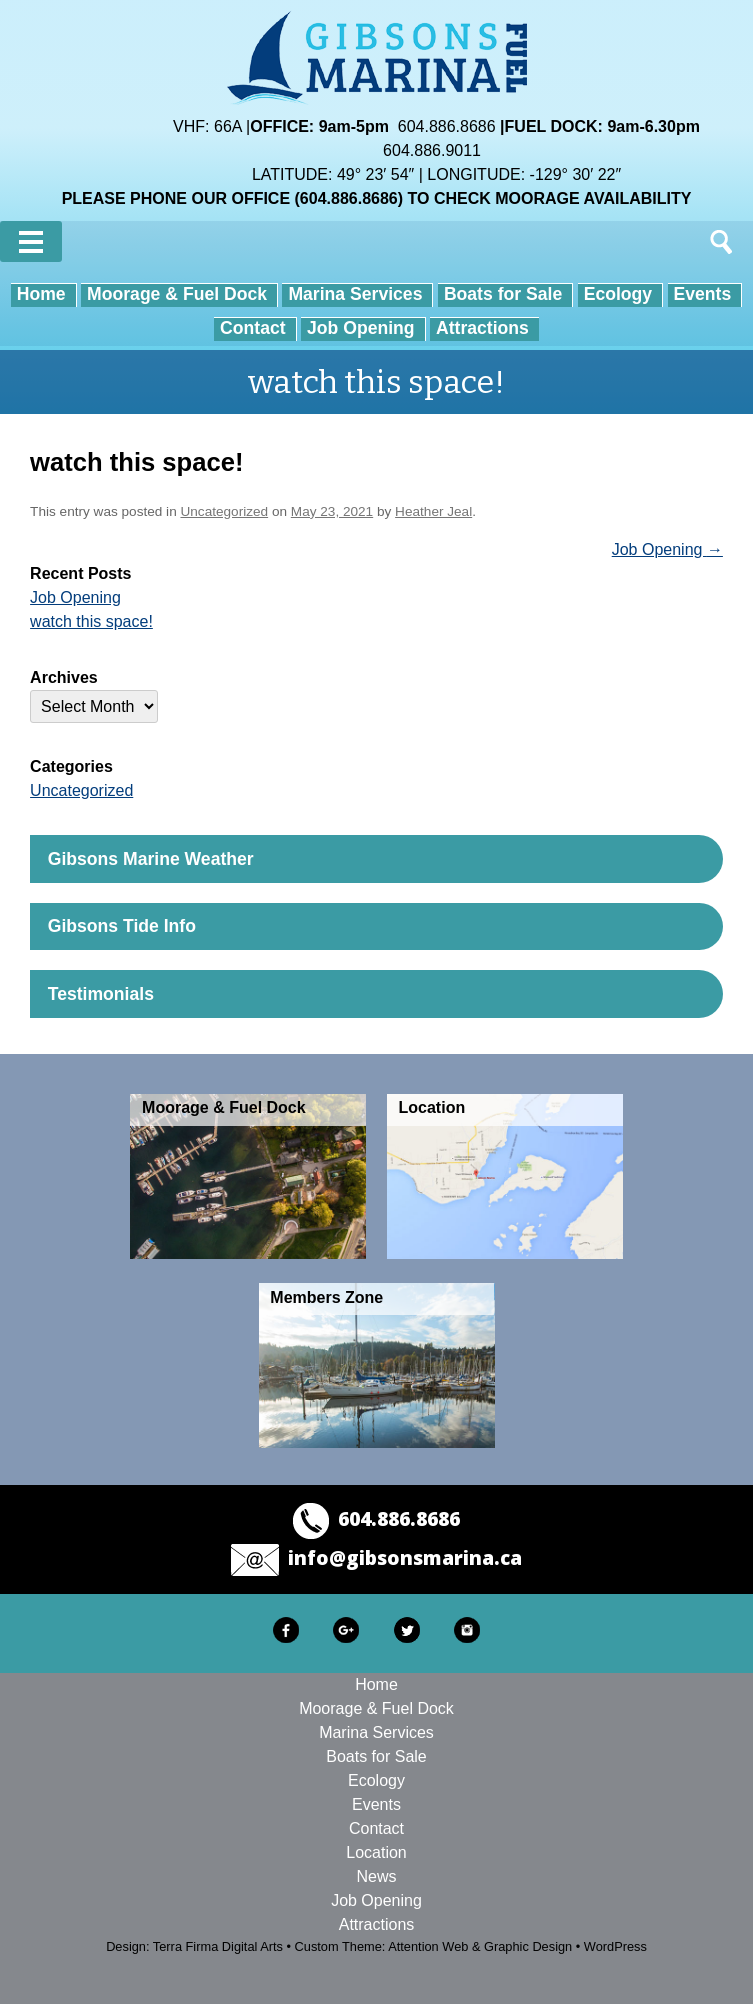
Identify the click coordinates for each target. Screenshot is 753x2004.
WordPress (615, 1946)
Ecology (618, 294)
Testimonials (101, 994)
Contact (253, 328)
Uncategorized (224, 511)
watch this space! (91, 621)
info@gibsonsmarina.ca (405, 1557)
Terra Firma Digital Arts (218, 1946)
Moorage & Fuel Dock (177, 294)
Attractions (482, 328)
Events (703, 294)
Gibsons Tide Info (122, 926)
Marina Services (355, 294)
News (376, 1876)
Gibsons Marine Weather (151, 859)
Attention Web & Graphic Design (480, 1946)
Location (376, 1852)
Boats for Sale (503, 294)
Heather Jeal (433, 511)
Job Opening (361, 328)
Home (41, 294)
